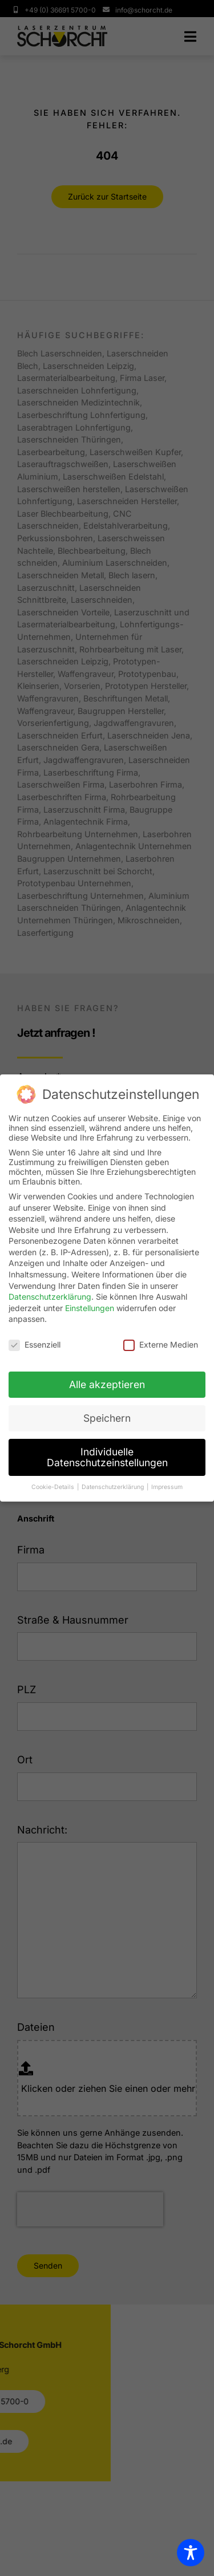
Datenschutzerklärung (50, 1296)
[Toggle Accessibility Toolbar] (190, 2552)
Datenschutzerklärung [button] (114, 1487)
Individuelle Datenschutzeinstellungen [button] (107, 1457)
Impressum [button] (167, 1487)
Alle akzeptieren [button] (107, 1384)
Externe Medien (160, 1344)
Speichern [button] (107, 1418)
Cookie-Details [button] (53, 1487)
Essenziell (34, 1344)
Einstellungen (89, 1308)
